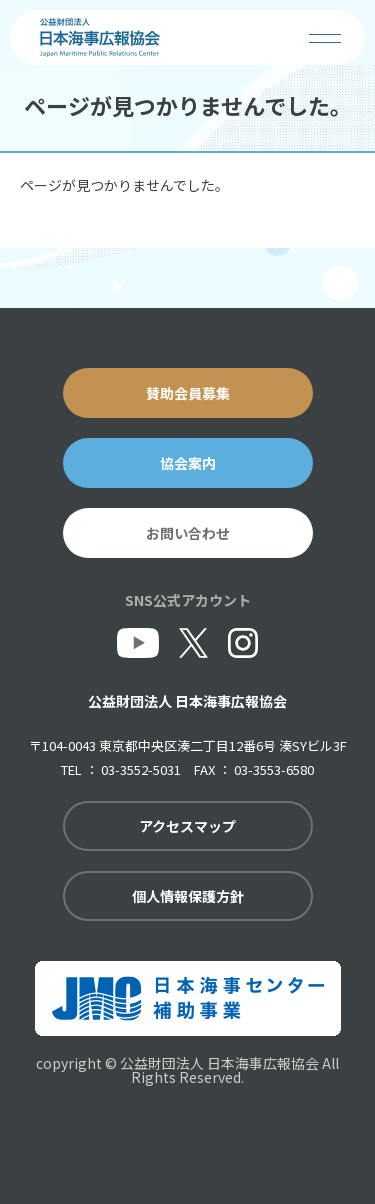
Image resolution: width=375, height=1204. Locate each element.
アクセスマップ (187, 826)
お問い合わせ (188, 533)
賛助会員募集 (188, 393)
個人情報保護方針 (188, 896)
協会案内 (188, 463)
